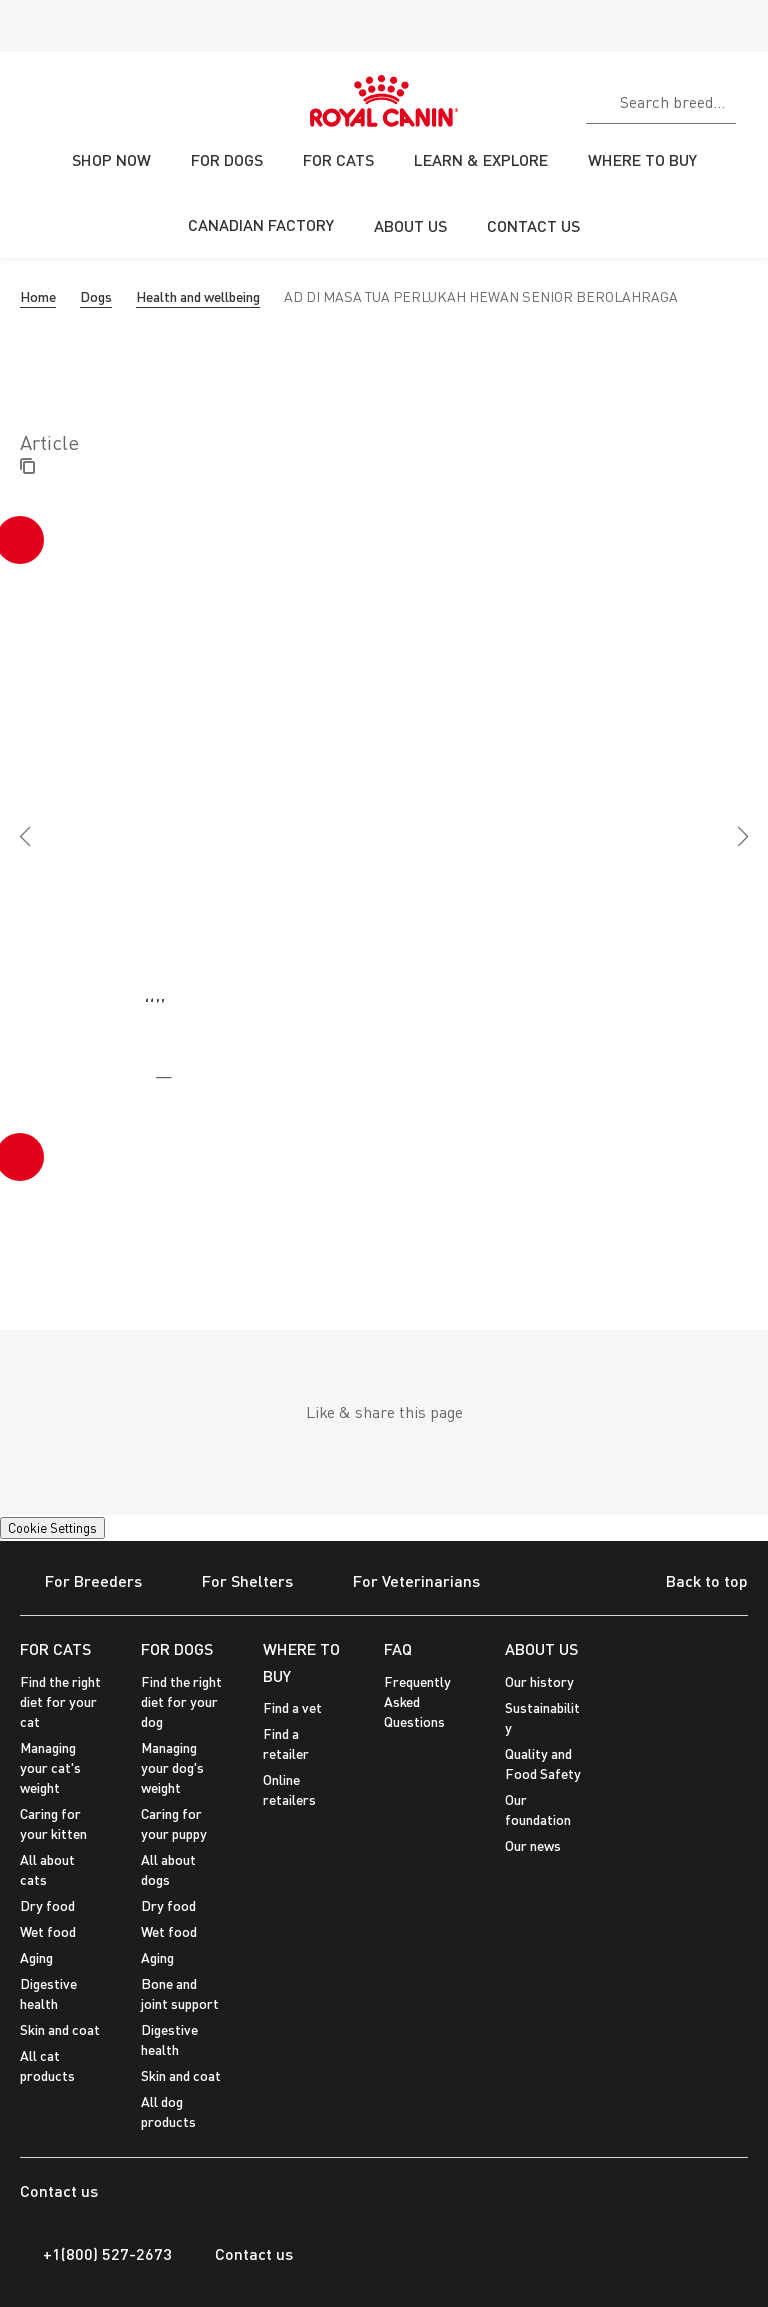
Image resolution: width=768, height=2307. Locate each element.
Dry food (47, 1905)
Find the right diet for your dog (181, 1701)
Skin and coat (60, 2029)
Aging (36, 1957)
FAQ (398, 1648)
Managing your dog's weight (172, 1767)
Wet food (48, 1931)
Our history (539, 1681)
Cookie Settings (52, 1528)
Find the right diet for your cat (60, 1701)
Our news (533, 1845)
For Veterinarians (404, 1582)
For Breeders (81, 1582)
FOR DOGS (177, 1648)
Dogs (96, 296)
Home (38, 296)
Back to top (691, 1583)
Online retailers (289, 1789)
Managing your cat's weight (50, 1767)
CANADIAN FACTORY (261, 224)
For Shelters (235, 1582)
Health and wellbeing (198, 296)
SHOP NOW (111, 159)
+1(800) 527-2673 (96, 2254)
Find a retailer (286, 1743)
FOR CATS (55, 1648)
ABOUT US (541, 1648)
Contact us (242, 2254)
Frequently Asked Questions (417, 1701)
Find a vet (292, 1707)
